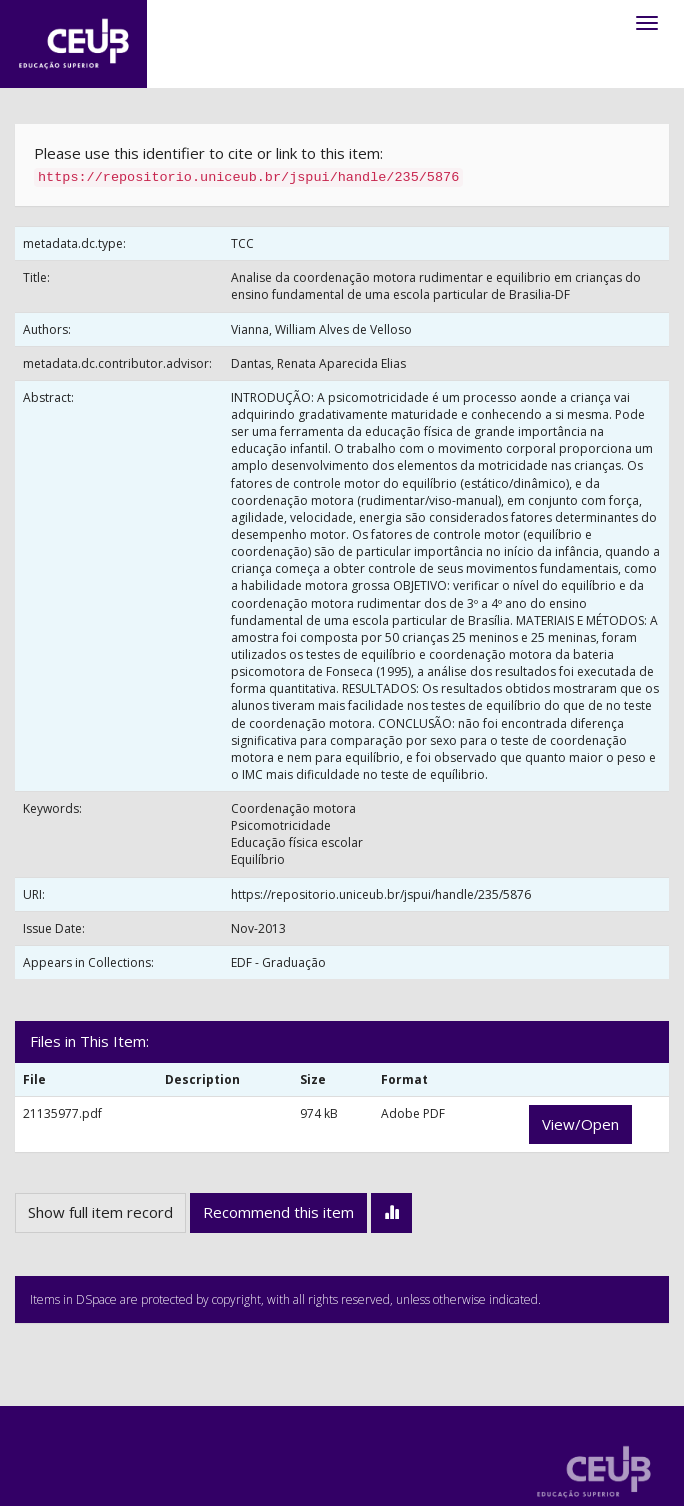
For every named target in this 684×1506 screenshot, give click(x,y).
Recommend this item (278, 1212)
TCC (242, 243)
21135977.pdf (62, 1113)
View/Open (580, 1124)
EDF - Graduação (278, 962)
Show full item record (100, 1212)
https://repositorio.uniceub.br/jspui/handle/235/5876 (381, 894)
